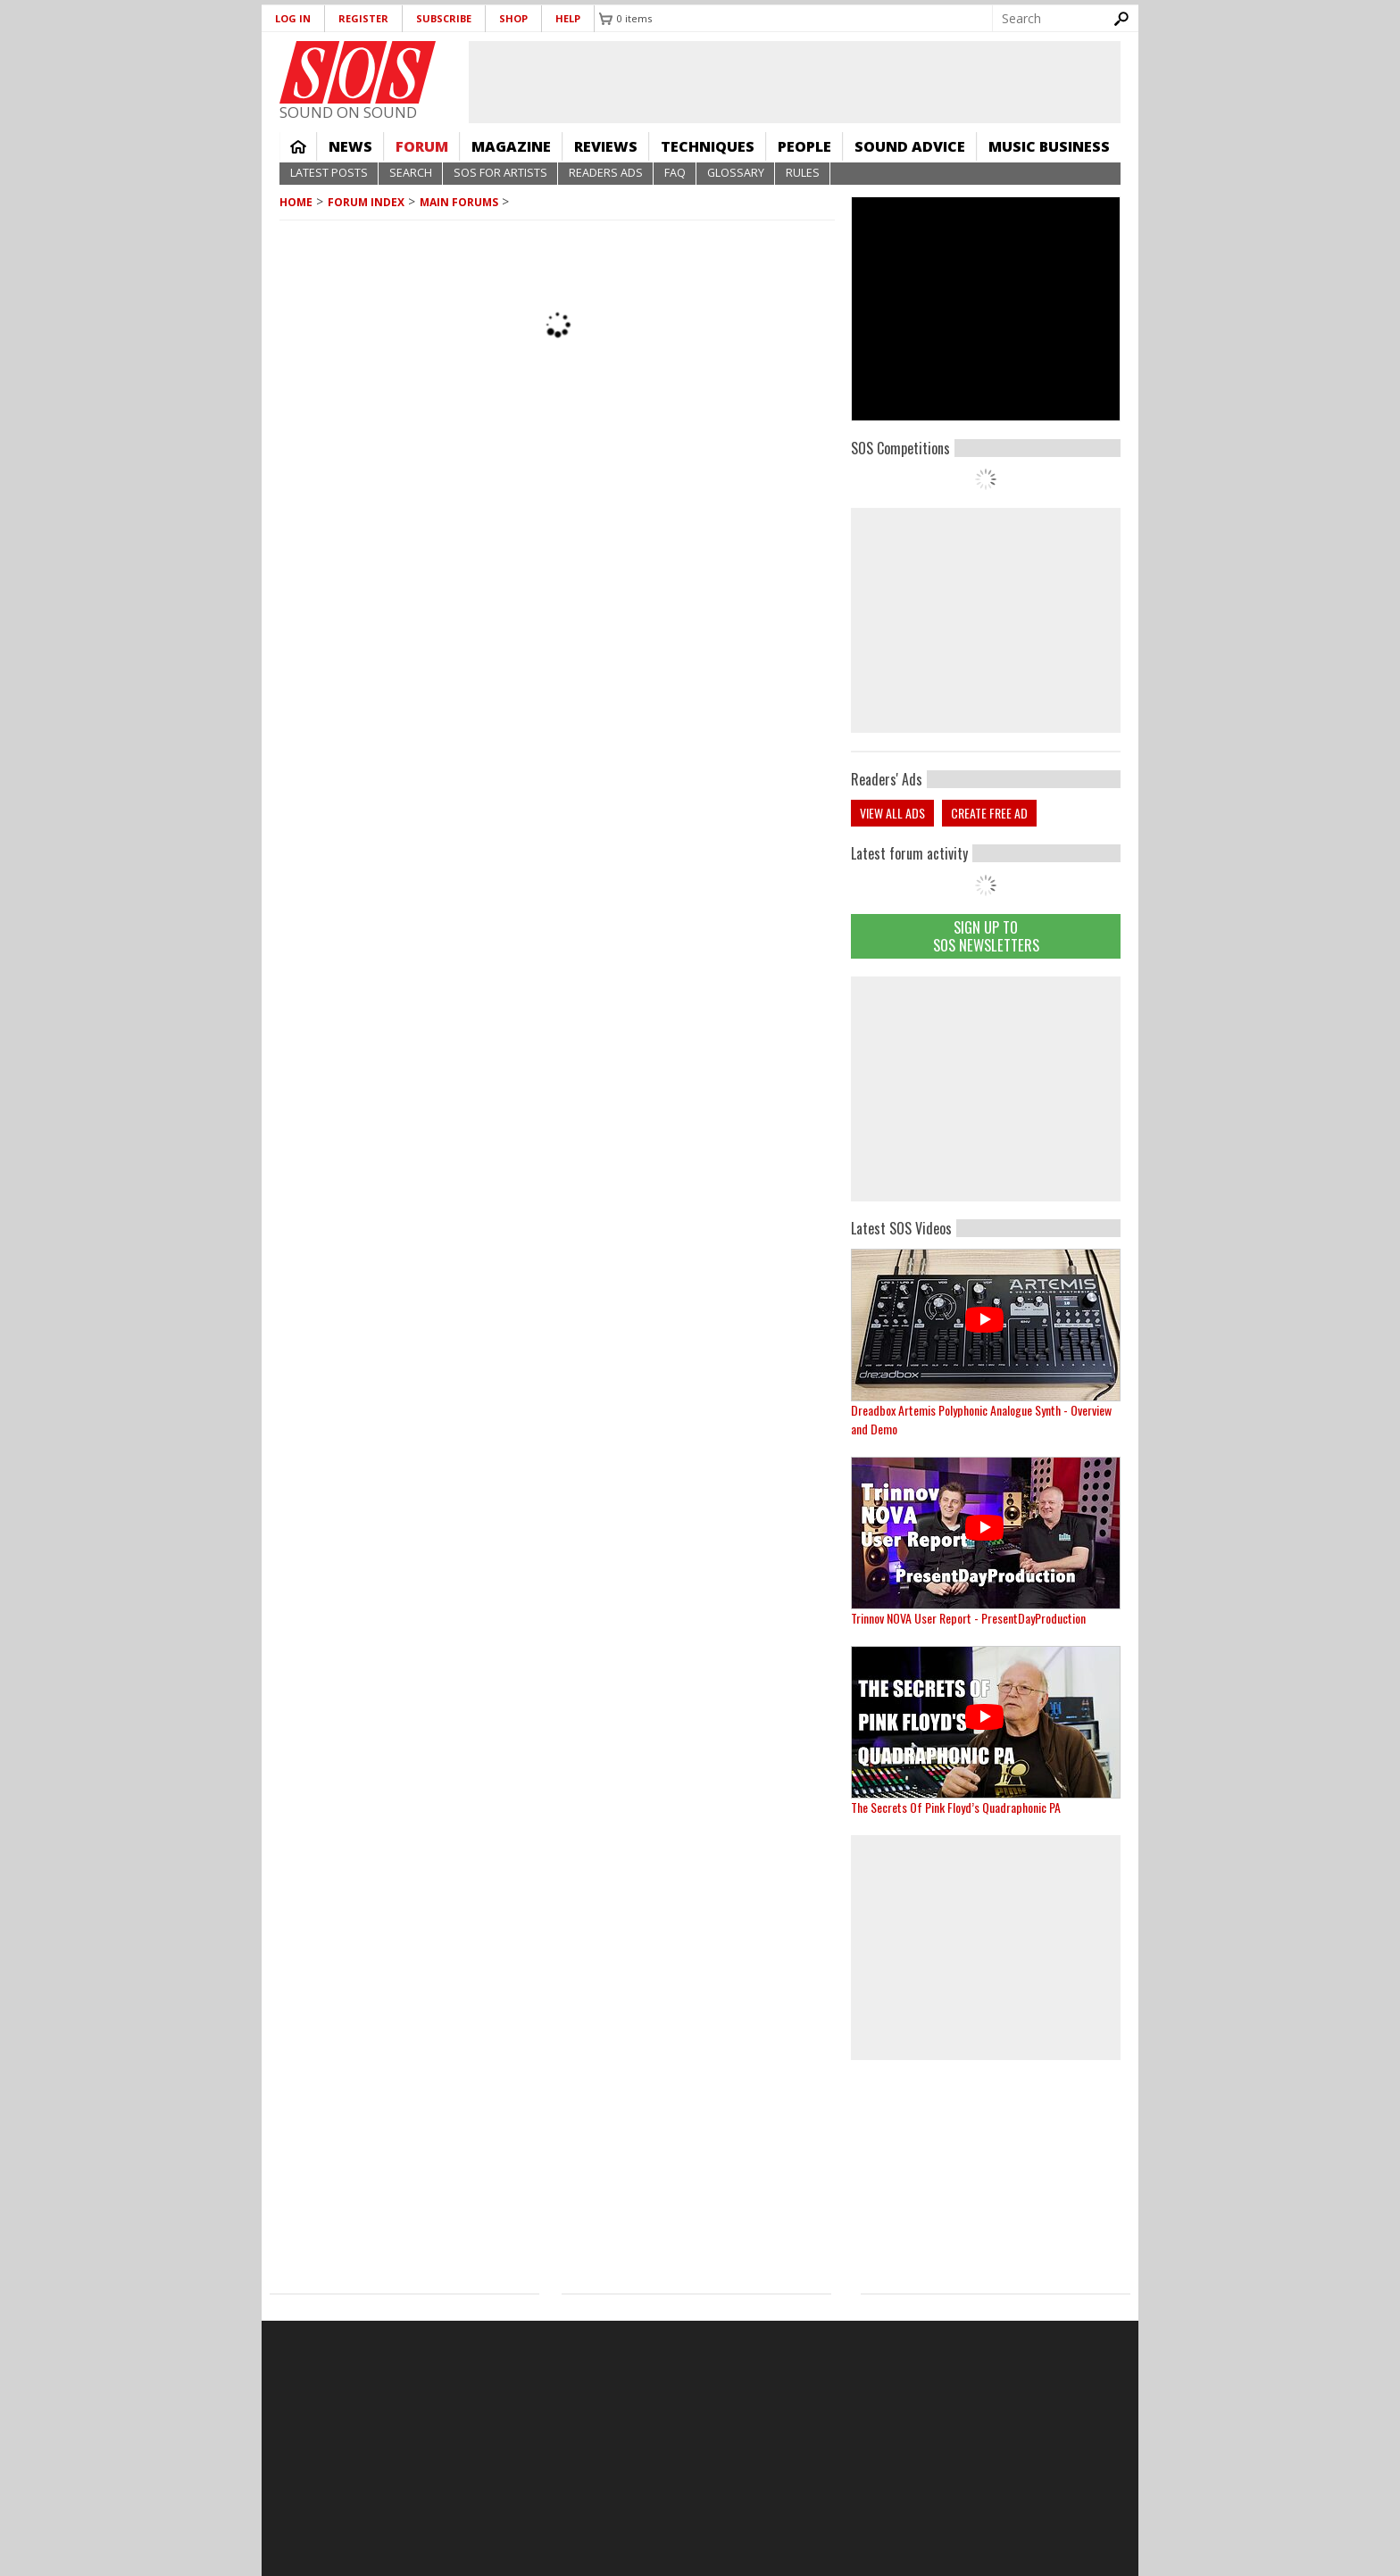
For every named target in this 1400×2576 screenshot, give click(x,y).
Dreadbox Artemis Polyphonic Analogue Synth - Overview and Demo (981, 1419)
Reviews (606, 146)
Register (363, 18)
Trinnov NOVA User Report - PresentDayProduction (968, 1617)
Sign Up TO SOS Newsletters (986, 936)
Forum (422, 146)
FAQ (675, 172)
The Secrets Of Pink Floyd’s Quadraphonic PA (956, 1807)
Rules (803, 172)
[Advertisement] (986, 1089)
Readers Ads (606, 172)
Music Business (1049, 146)
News (350, 146)
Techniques (707, 146)
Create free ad (989, 812)
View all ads (892, 812)
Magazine (511, 146)
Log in (293, 18)
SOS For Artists (500, 172)
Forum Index (366, 202)
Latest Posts (329, 172)
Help (567, 18)
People (804, 146)
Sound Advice (909, 146)
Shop (513, 18)
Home (298, 146)
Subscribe (443, 18)
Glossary (735, 172)
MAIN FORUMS (459, 202)
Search (410, 172)
